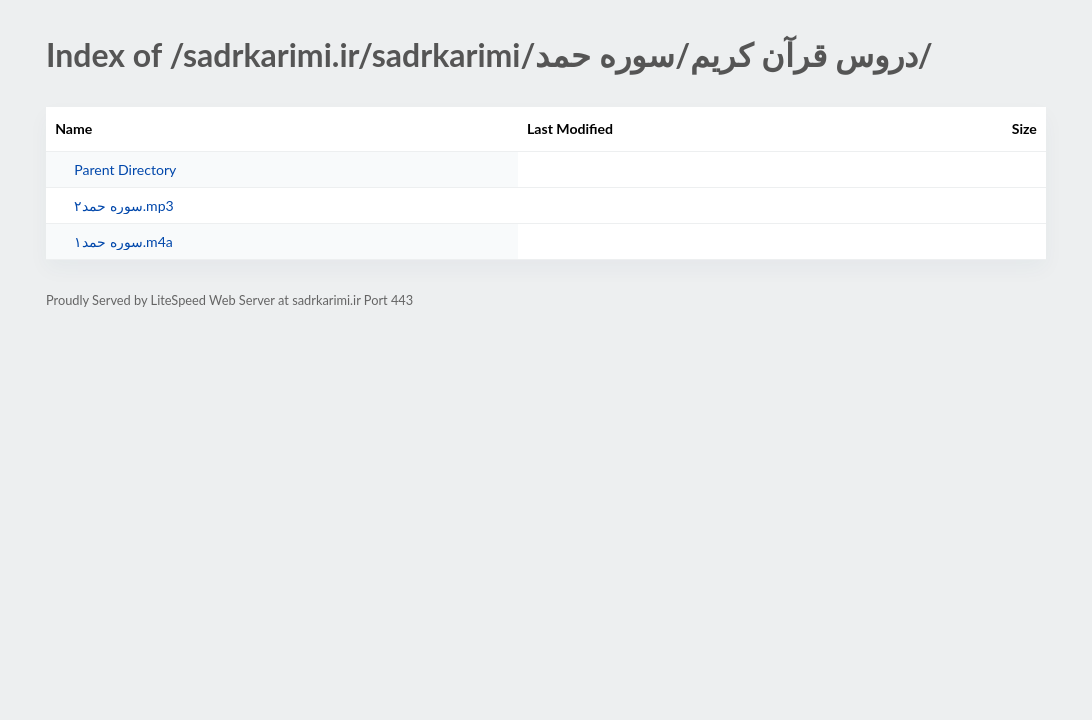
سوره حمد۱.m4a (123, 241)
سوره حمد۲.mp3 (124, 205)
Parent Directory (125, 169)
